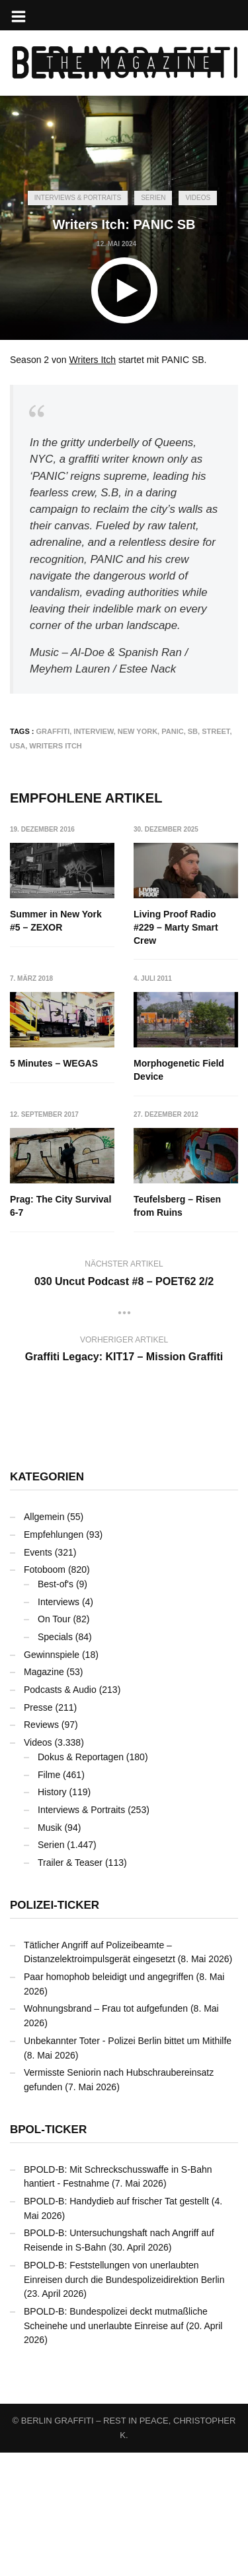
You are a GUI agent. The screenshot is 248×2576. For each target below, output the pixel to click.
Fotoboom (44, 1693)
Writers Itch (92, 359)
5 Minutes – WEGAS (54, 1064)
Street (215, 731)
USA (17, 746)
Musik (50, 1951)
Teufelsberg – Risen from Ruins (53, 1330)
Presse (38, 1831)
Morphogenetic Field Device (55, 1194)
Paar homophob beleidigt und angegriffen (109, 2100)
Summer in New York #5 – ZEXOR (56, 921)
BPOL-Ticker (48, 2253)
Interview (93, 731)
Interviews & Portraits (77, 197)
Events (38, 1675)
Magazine (44, 1795)
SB (193, 731)
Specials (55, 1760)
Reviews (41, 1848)
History (52, 1915)
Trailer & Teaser (70, 1986)
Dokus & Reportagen (81, 1880)
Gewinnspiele (51, 1778)
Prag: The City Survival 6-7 (184, 1194)
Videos (197, 197)
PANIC (172, 731)
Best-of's (55, 1707)
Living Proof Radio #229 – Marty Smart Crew (176, 927)
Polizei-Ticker (54, 2028)
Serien (153, 197)
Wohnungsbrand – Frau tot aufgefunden (106, 2132)
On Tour (54, 1742)
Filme (49, 1898)
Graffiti (53, 731)
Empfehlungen (53, 1658)
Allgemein (44, 1640)
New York (137, 731)
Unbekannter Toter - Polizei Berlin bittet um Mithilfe (127, 2164)
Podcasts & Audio (60, 1813)
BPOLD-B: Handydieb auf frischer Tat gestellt (116, 2324)
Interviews (58, 1725)
